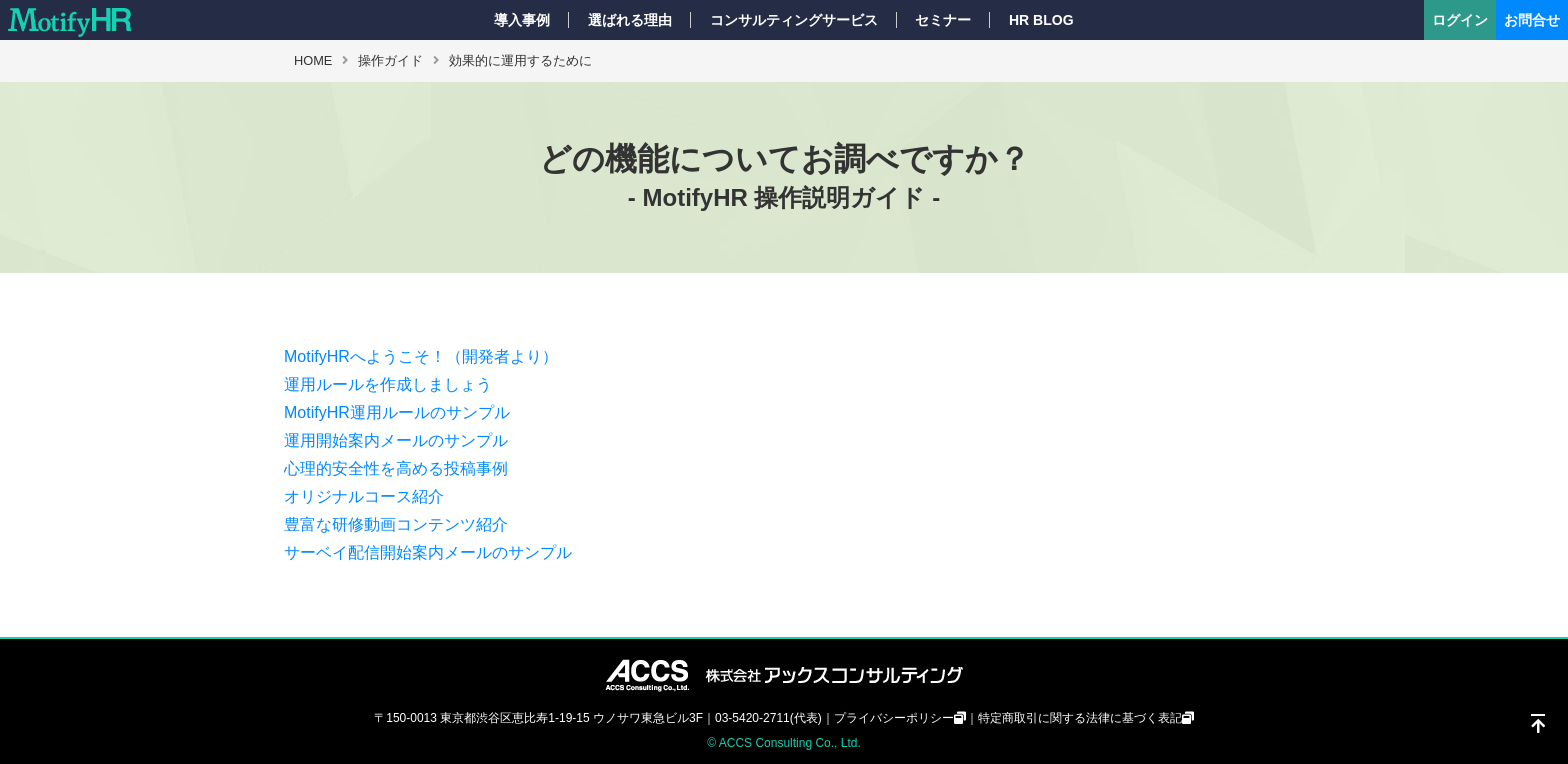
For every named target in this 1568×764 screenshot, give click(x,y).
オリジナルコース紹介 (364, 496)
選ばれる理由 (630, 20)
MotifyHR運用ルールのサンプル (397, 412)
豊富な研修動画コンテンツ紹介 (396, 524)
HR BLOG (1041, 20)
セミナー (943, 20)
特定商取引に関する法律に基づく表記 (1080, 718)
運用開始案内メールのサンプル (396, 440)
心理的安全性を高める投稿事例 (396, 468)
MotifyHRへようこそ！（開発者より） (421, 356)
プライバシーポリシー (894, 718)
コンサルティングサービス (794, 20)
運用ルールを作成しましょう (388, 384)
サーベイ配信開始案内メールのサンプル (428, 552)
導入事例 (522, 20)
